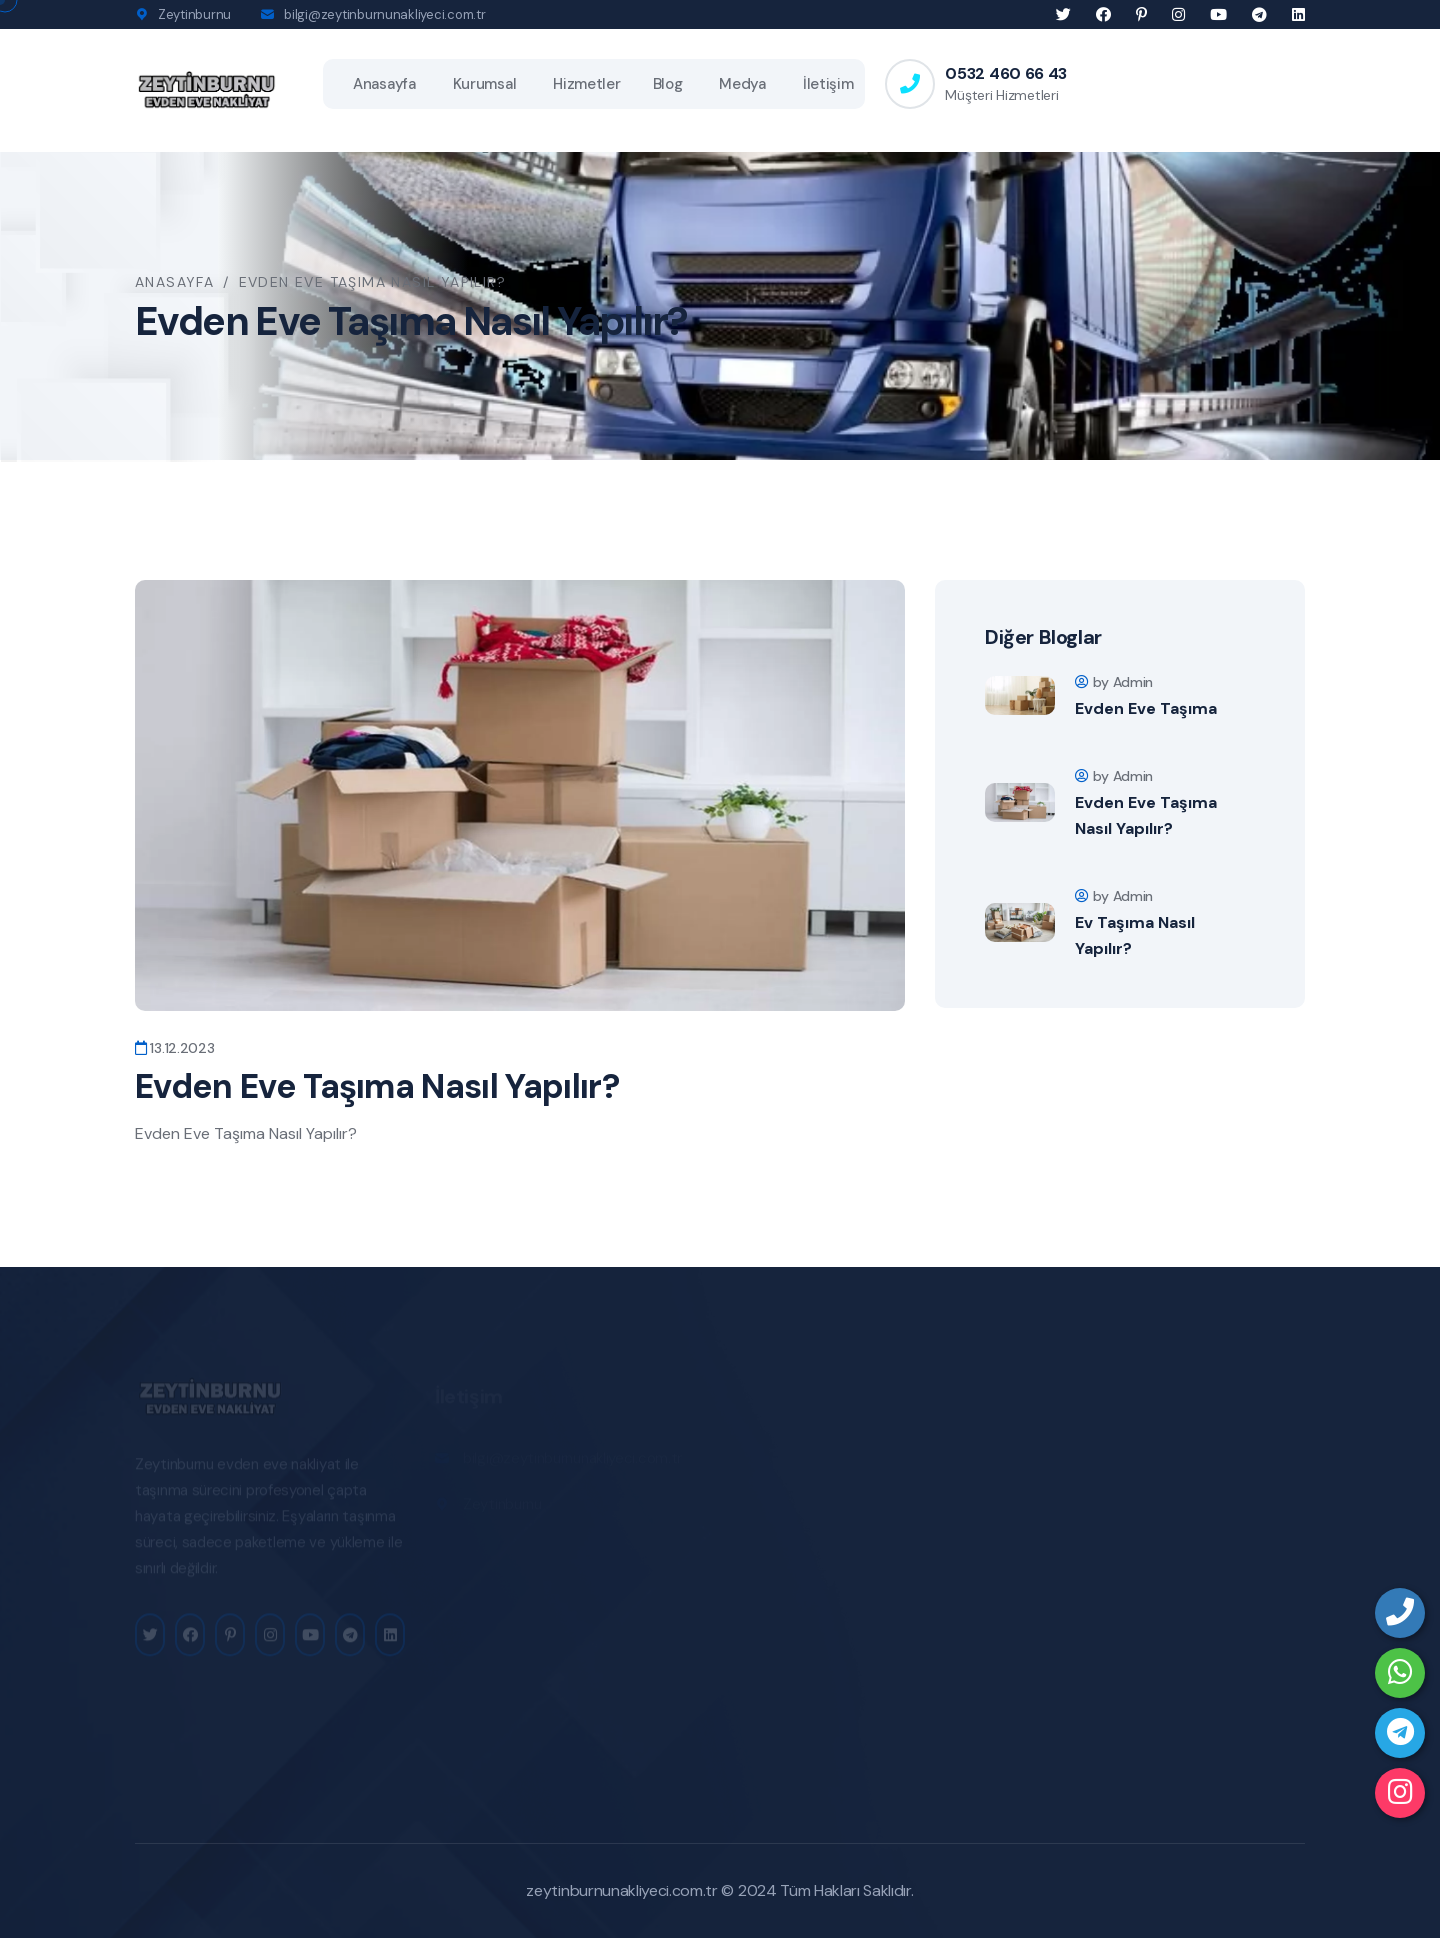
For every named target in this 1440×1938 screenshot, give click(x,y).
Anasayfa (384, 84)
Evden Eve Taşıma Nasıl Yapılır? (1146, 815)
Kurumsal (485, 84)
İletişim (828, 84)
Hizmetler (586, 84)
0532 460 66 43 (1006, 73)
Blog (668, 84)
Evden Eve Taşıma (1146, 708)
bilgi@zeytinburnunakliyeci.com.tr (384, 14)
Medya (742, 84)
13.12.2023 (175, 1048)
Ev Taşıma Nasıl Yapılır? (1135, 935)
